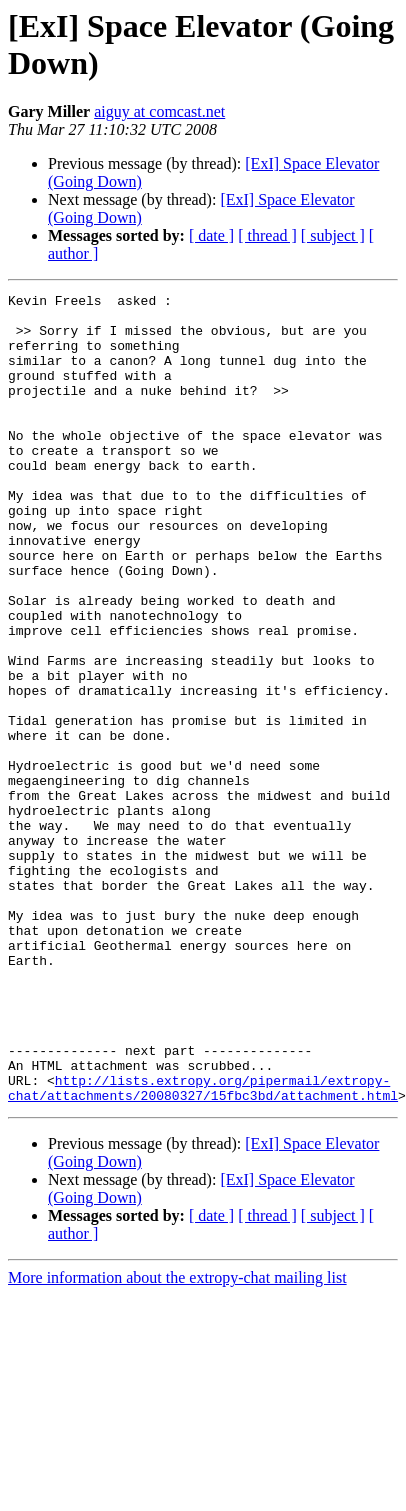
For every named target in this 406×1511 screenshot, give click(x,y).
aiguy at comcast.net (159, 111)
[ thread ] (267, 235)
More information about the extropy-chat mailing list (177, 1439)
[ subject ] (333, 235)
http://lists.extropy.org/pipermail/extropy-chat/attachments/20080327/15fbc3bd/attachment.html (203, 1248)
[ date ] (211, 235)
